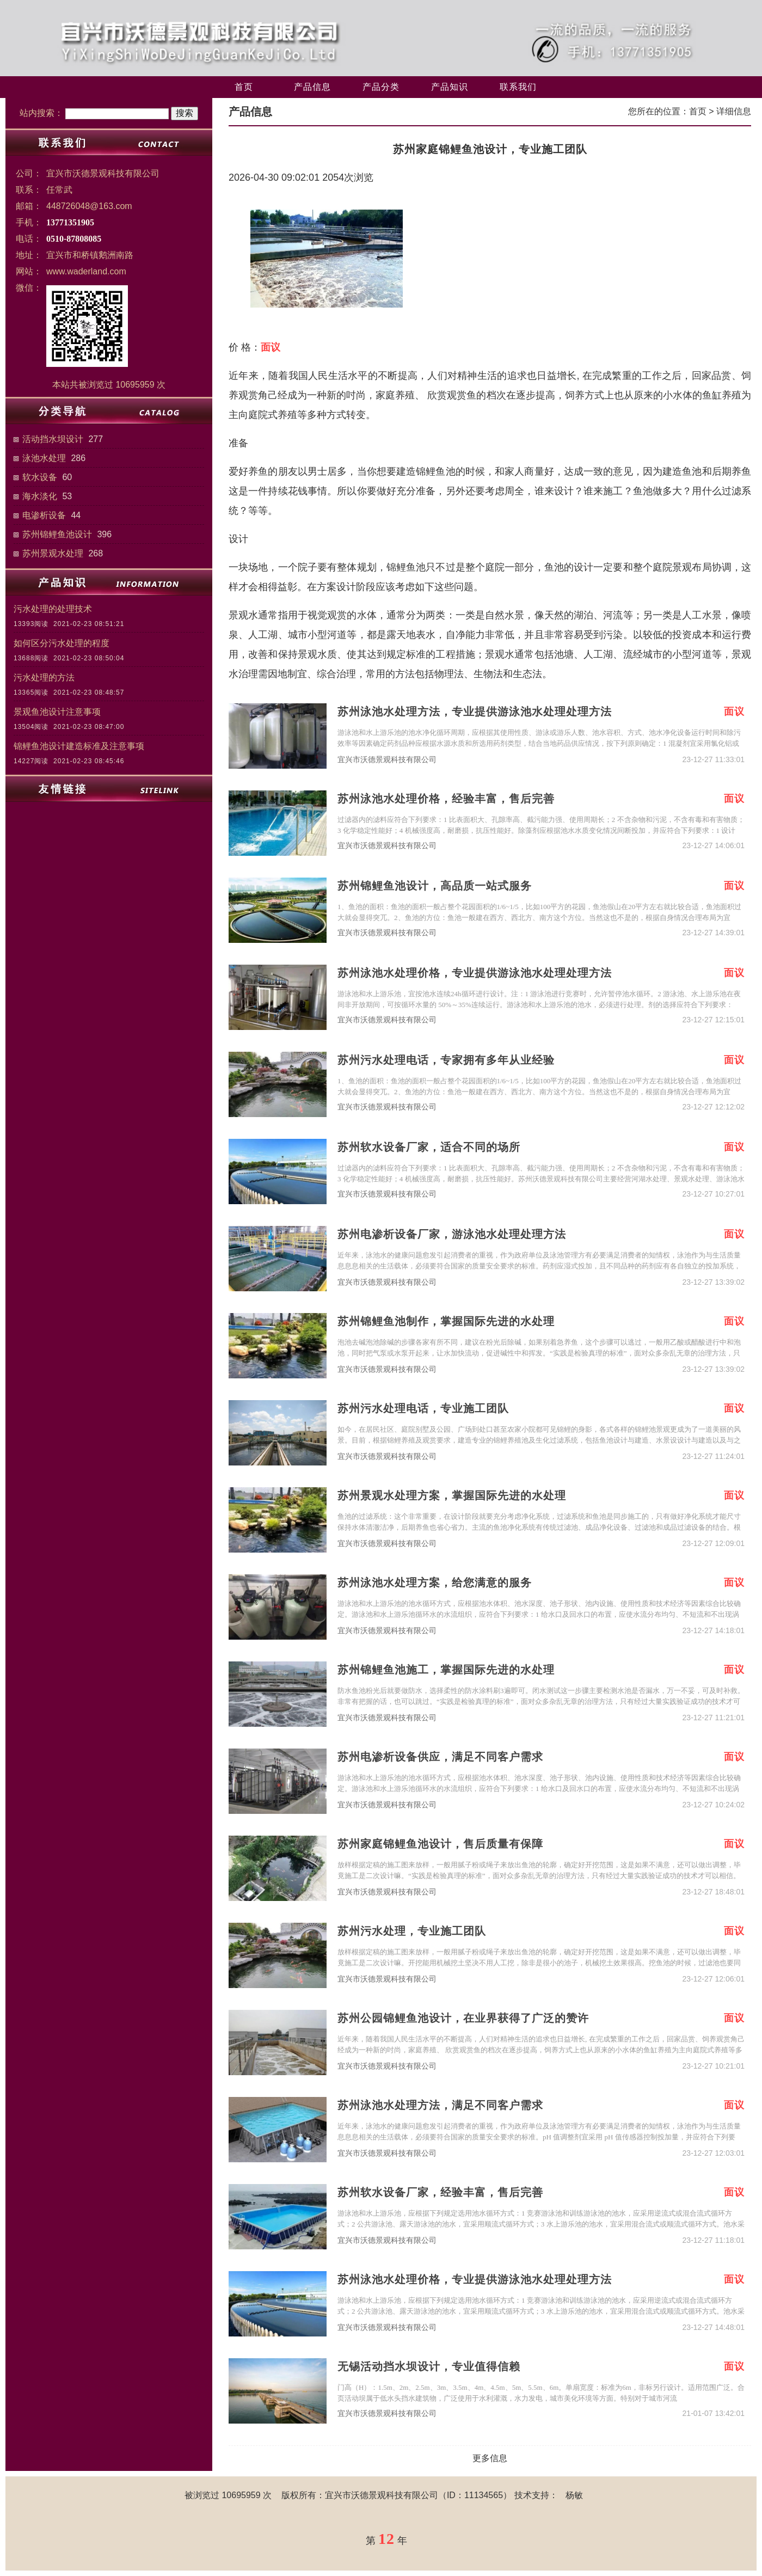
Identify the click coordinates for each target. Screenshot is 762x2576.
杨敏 (574, 2495)
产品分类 (381, 86)
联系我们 (518, 86)
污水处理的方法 (44, 677)
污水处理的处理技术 (53, 609)
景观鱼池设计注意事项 (57, 711)
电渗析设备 (44, 515)
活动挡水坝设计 (52, 439)
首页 (244, 86)
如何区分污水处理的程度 (61, 643)
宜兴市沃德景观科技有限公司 (387, 760)
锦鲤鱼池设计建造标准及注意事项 (79, 746)
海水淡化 (39, 496)
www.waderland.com (86, 271)
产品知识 (449, 86)
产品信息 (312, 86)
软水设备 (39, 477)
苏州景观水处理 (52, 553)
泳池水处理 (44, 458)
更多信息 (489, 2458)
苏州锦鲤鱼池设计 (57, 534)
